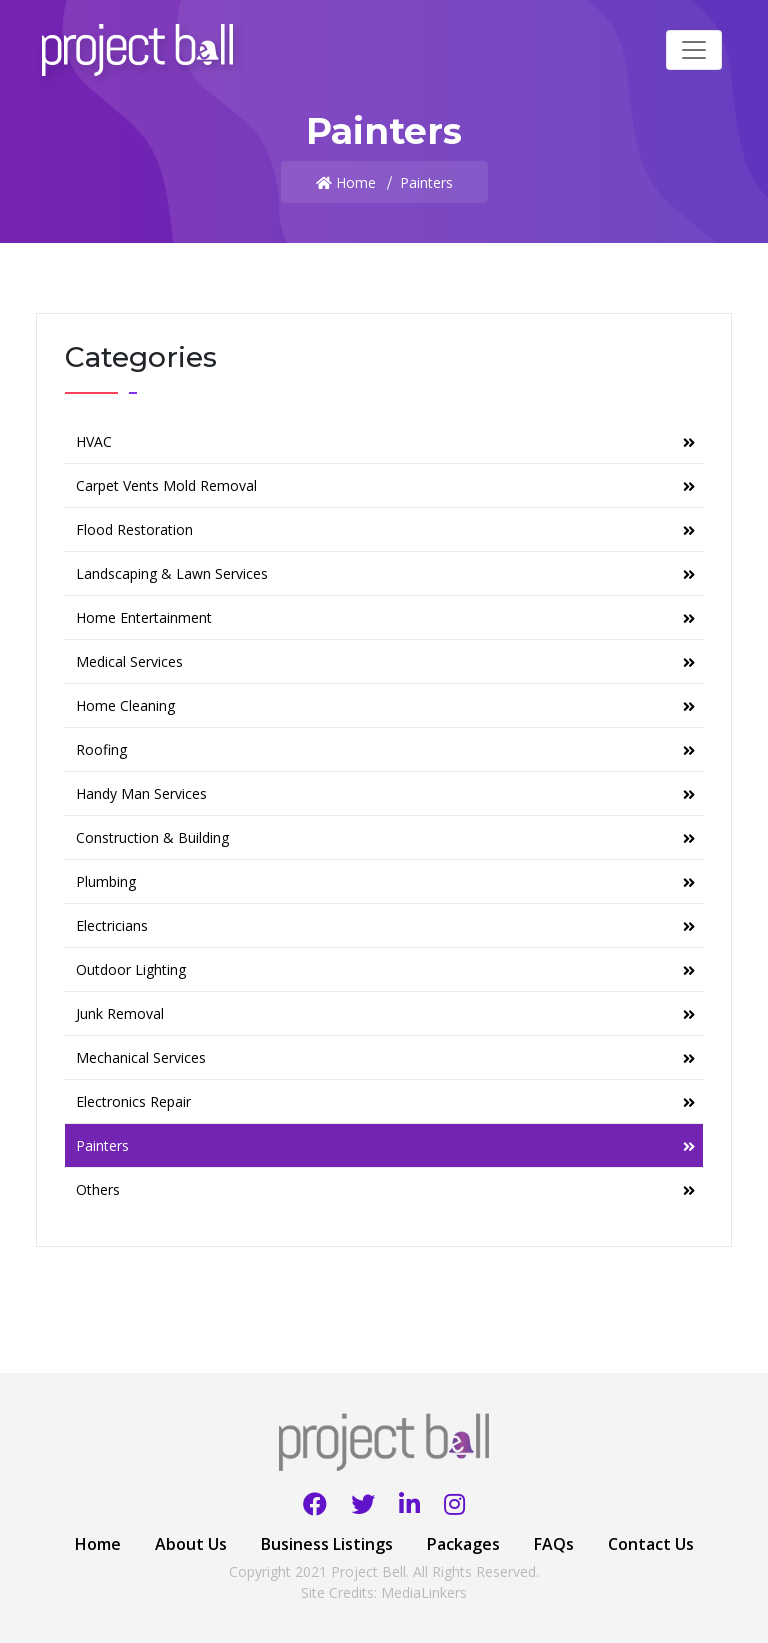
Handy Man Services (385, 793)
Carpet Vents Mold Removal (385, 485)
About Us (191, 1544)
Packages (463, 1544)
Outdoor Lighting (385, 969)
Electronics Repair (385, 1101)
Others (385, 1189)
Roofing (385, 749)
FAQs (554, 1544)
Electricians (385, 925)
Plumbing (385, 881)
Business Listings (327, 1544)
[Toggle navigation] (694, 50)
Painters (385, 1145)
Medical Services (385, 661)
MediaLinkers (424, 1592)
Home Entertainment (385, 617)
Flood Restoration (385, 529)
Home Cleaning (385, 705)
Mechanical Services (385, 1057)
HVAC (385, 441)
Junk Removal (385, 1013)
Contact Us (651, 1544)
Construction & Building (385, 837)
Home (356, 182)
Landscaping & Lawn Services (385, 573)
